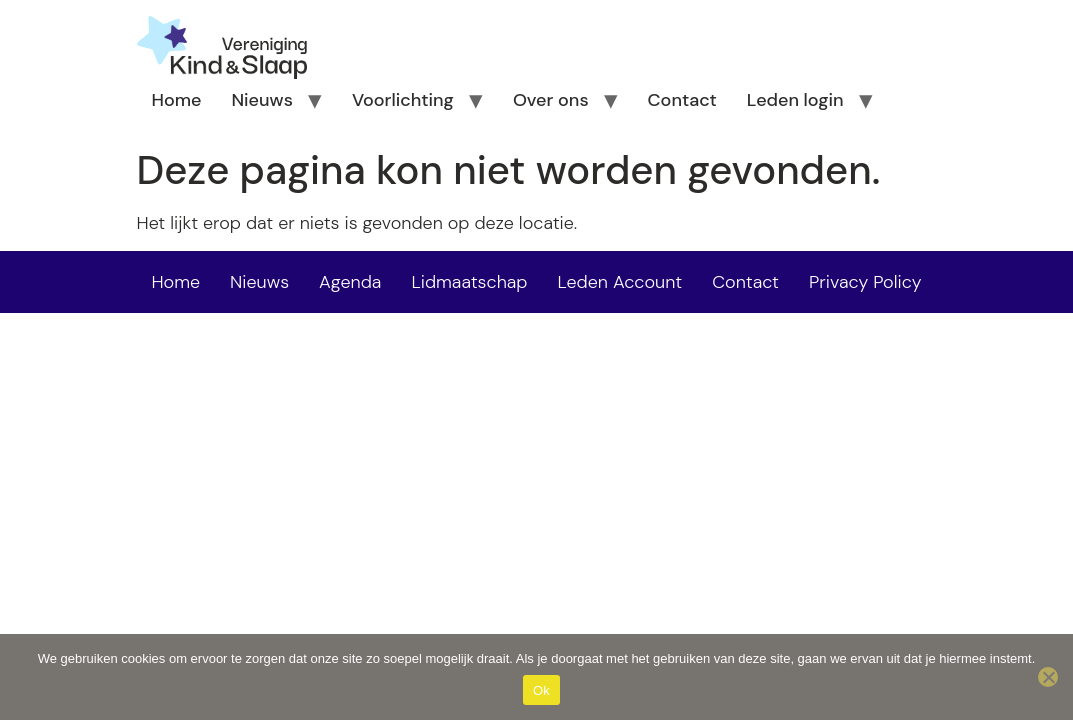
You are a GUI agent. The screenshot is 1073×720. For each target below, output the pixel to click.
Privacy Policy (865, 282)
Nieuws (261, 100)
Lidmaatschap (469, 282)
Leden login (795, 100)
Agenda (350, 282)
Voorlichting (403, 100)
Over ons (551, 100)
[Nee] (1048, 677)
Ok (541, 690)
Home (177, 100)
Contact (682, 100)
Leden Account (620, 282)
